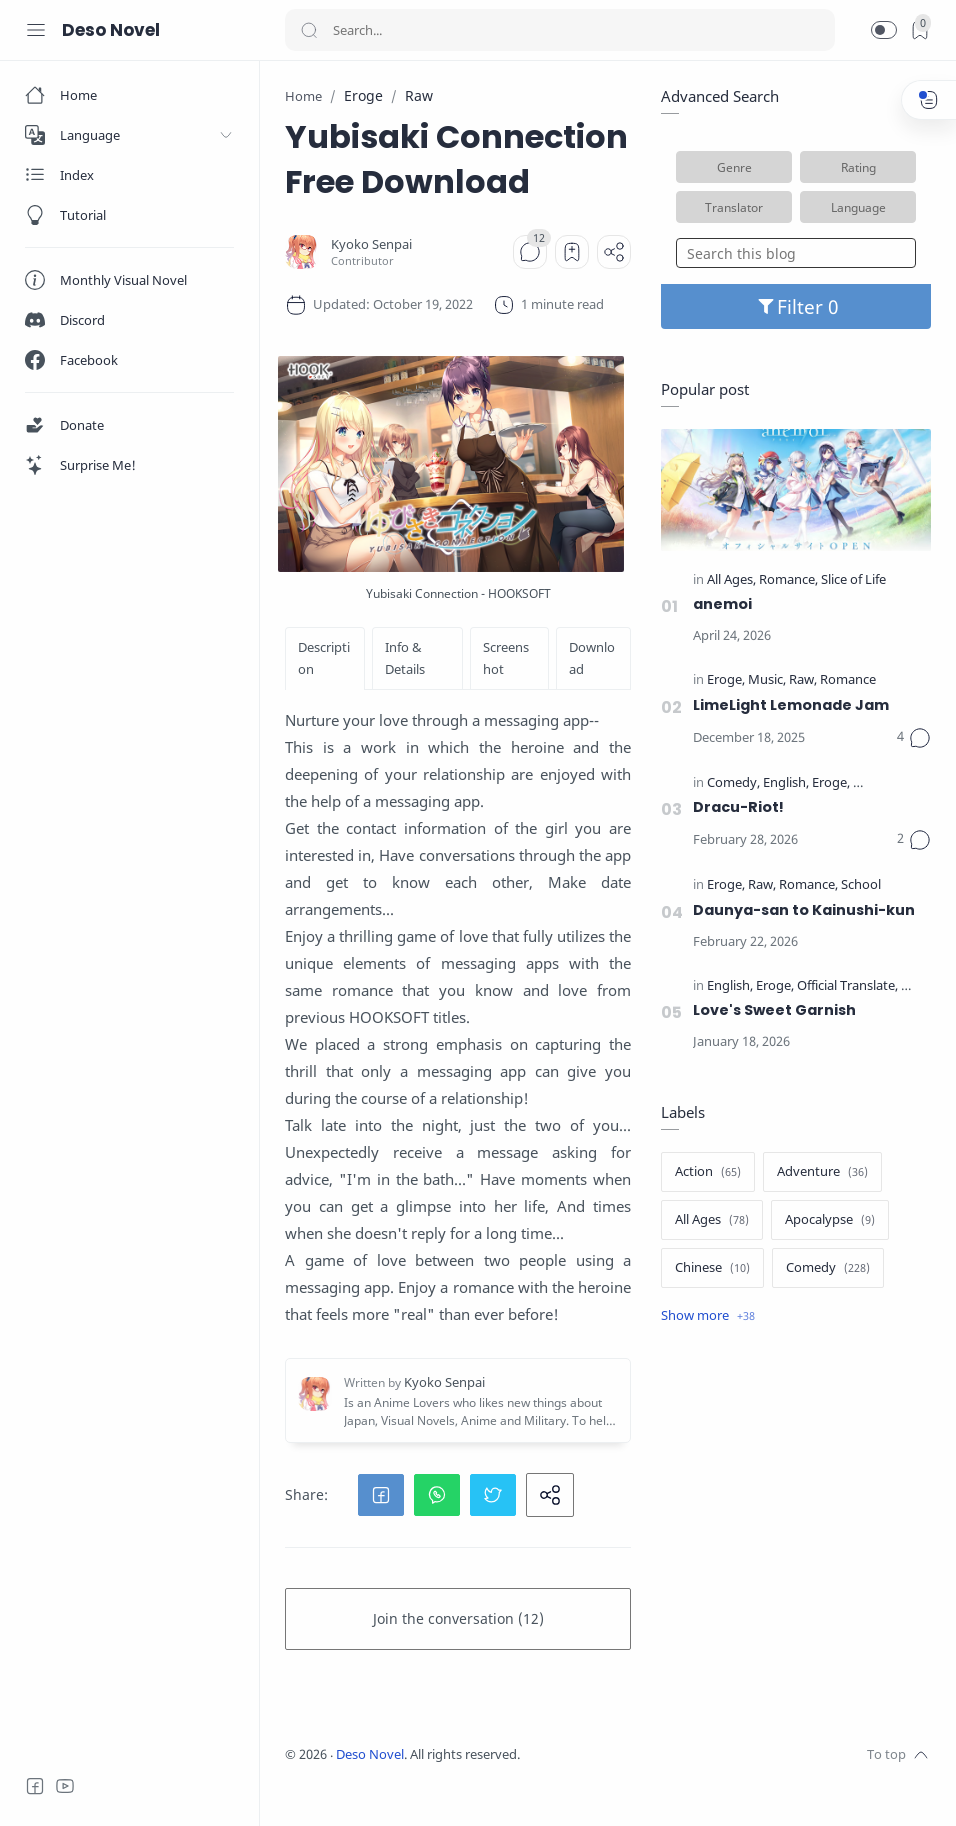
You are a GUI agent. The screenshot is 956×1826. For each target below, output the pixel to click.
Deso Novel (111, 30)
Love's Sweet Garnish (774, 1010)
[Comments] (530, 252)
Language (858, 207)
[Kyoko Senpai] (371, 244)
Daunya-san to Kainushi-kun (804, 910)
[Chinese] (712, 1268)
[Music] (767, 680)
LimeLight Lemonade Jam (791, 705)
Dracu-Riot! (738, 807)
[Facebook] (35, 1786)
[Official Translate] (902, 783)
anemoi (722, 604)
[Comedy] (733, 783)
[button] (884, 30)
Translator (734, 207)
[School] (861, 885)
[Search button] (309, 30)
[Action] (708, 1172)
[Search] (560, 30)
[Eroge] (726, 680)
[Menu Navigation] (36, 30)
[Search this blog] (796, 253)
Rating (858, 167)
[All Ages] (731, 580)
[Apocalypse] (830, 1220)
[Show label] (708, 1316)
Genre (734, 167)
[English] (786, 783)
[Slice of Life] (853, 580)
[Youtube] (65, 1786)
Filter (796, 306)
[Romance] (788, 580)
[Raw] (803, 680)
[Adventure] (822, 1172)
